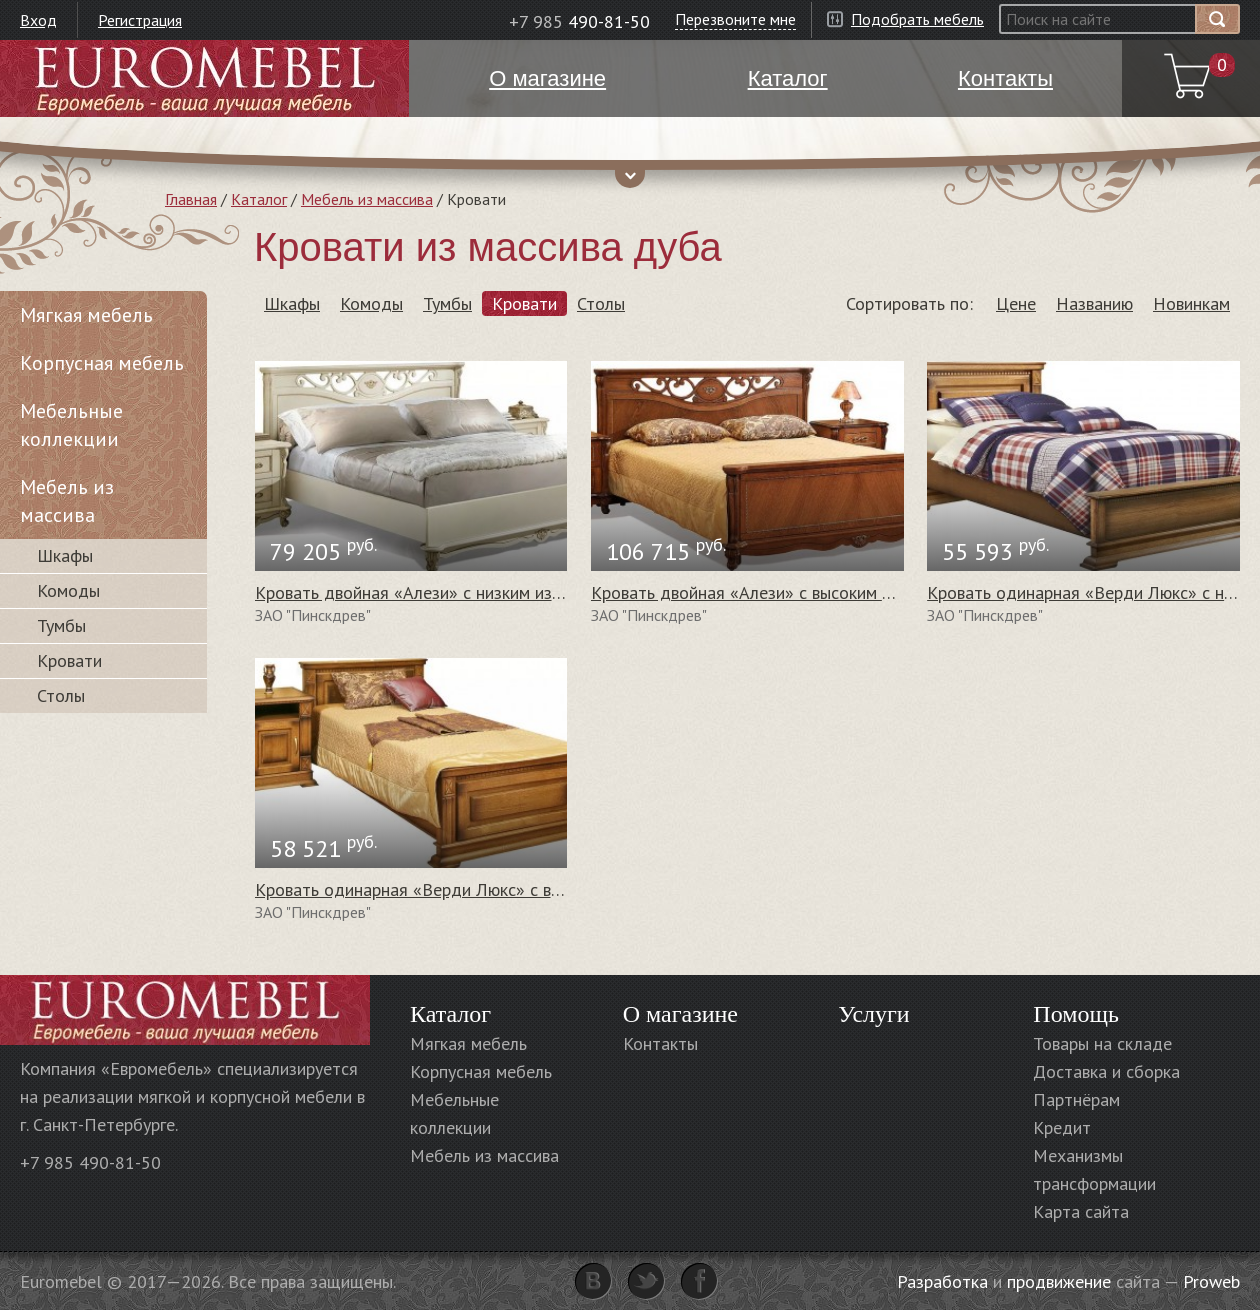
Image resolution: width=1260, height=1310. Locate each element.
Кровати (524, 303)
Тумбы (447, 303)
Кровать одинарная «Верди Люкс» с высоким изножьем (472, 889)
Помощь (1076, 1014)
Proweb (1211, 1281)
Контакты (660, 1043)
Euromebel (204, 78)
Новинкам (1191, 303)
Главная (191, 199)
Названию (1094, 303)
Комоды (371, 303)
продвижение (1059, 1281)
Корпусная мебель (102, 363)
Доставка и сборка (1106, 1071)
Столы (601, 303)
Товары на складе (1102, 1043)
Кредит (1062, 1127)
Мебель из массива (367, 199)
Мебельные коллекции (71, 425)
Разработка (942, 1281)
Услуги (873, 1014)
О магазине (680, 1014)
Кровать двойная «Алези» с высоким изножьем (774, 592)
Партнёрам (1076, 1099)
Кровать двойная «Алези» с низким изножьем (433, 592)
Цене (1016, 303)
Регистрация (140, 20)
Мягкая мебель (86, 315)
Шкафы (292, 303)
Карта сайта (1081, 1211)
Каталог (259, 199)
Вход (38, 20)
